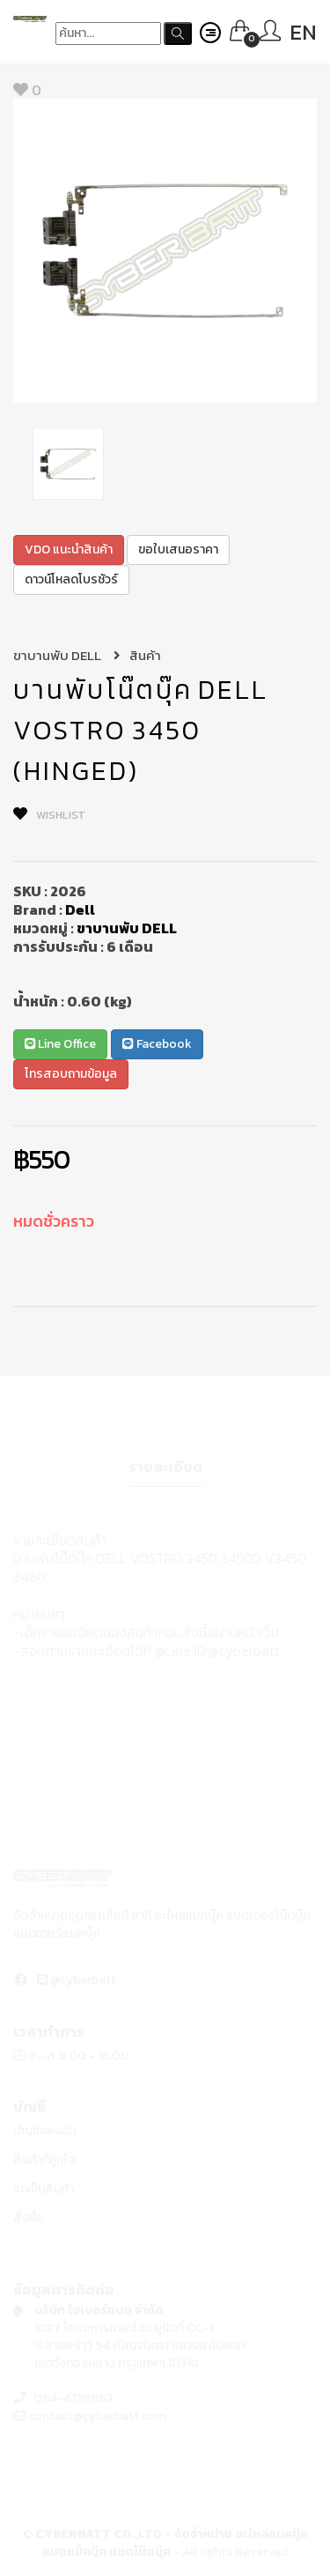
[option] (165, 251)
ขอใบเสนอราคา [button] (178, 549)
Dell (80, 909)
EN (303, 32)
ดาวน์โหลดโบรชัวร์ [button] (71, 579)
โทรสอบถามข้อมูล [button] (71, 1074)
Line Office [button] (60, 1044)
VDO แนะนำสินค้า (69, 549)
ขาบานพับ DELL (67, 655)
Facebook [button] (156, 1044)
